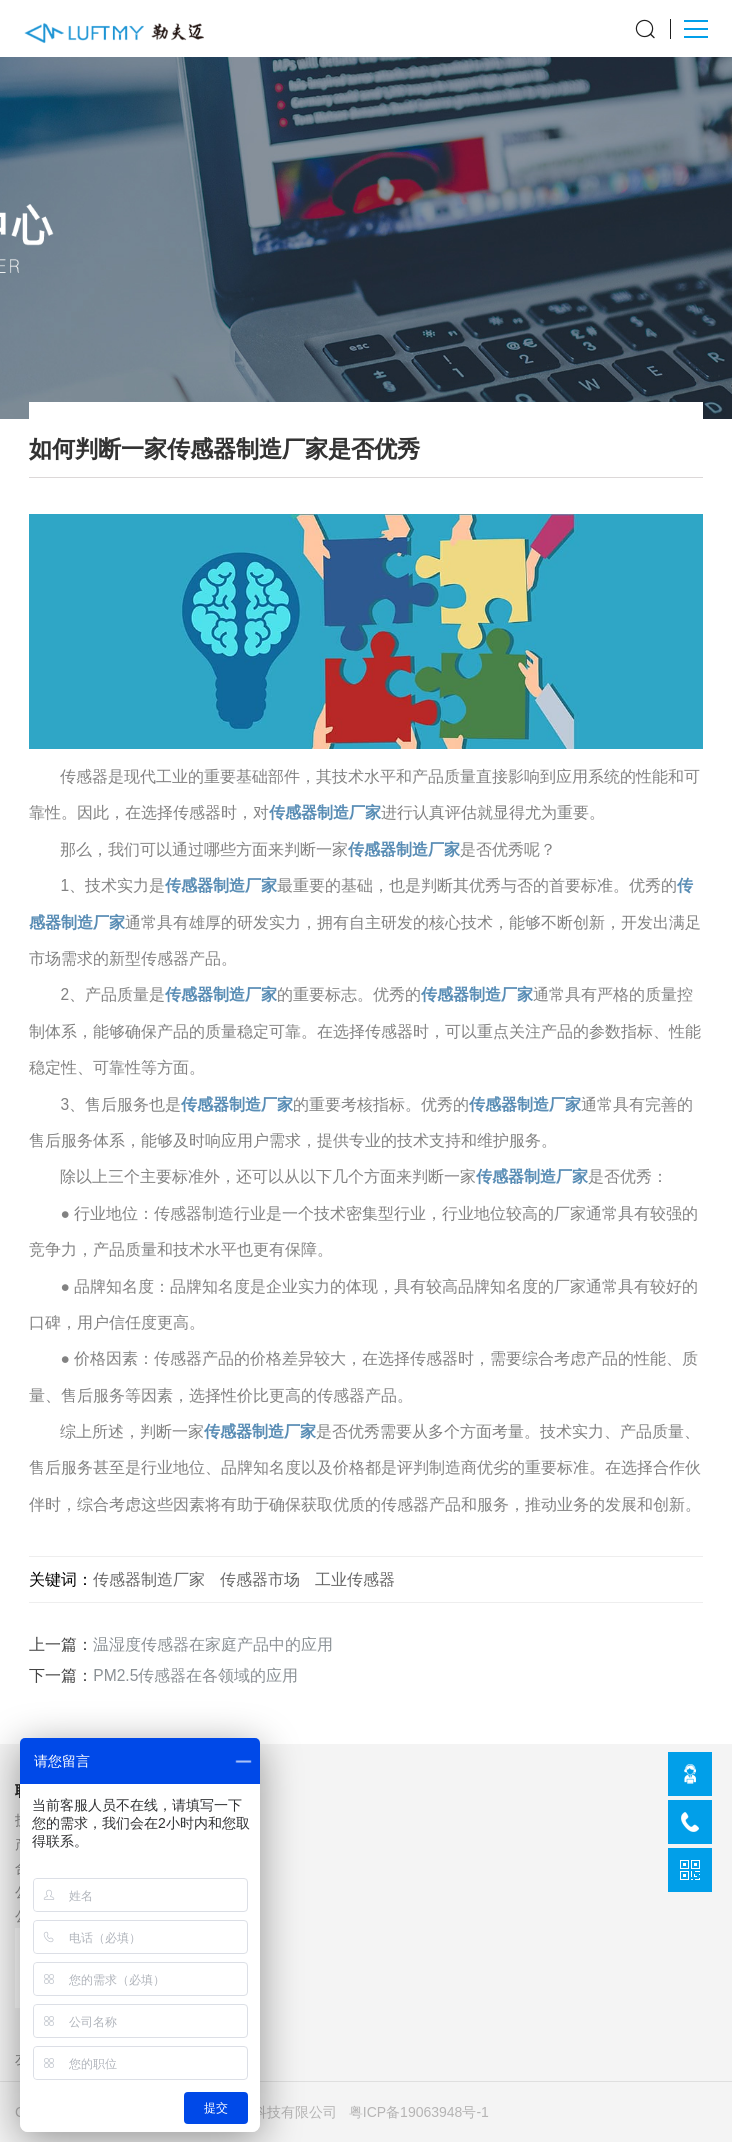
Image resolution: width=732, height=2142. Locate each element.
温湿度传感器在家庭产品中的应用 (213, 1644)
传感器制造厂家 (325, 812)
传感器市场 (260, 1579)
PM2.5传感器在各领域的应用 (195, 1675)
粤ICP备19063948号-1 (419, 2112)
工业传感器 (355, 1579)
